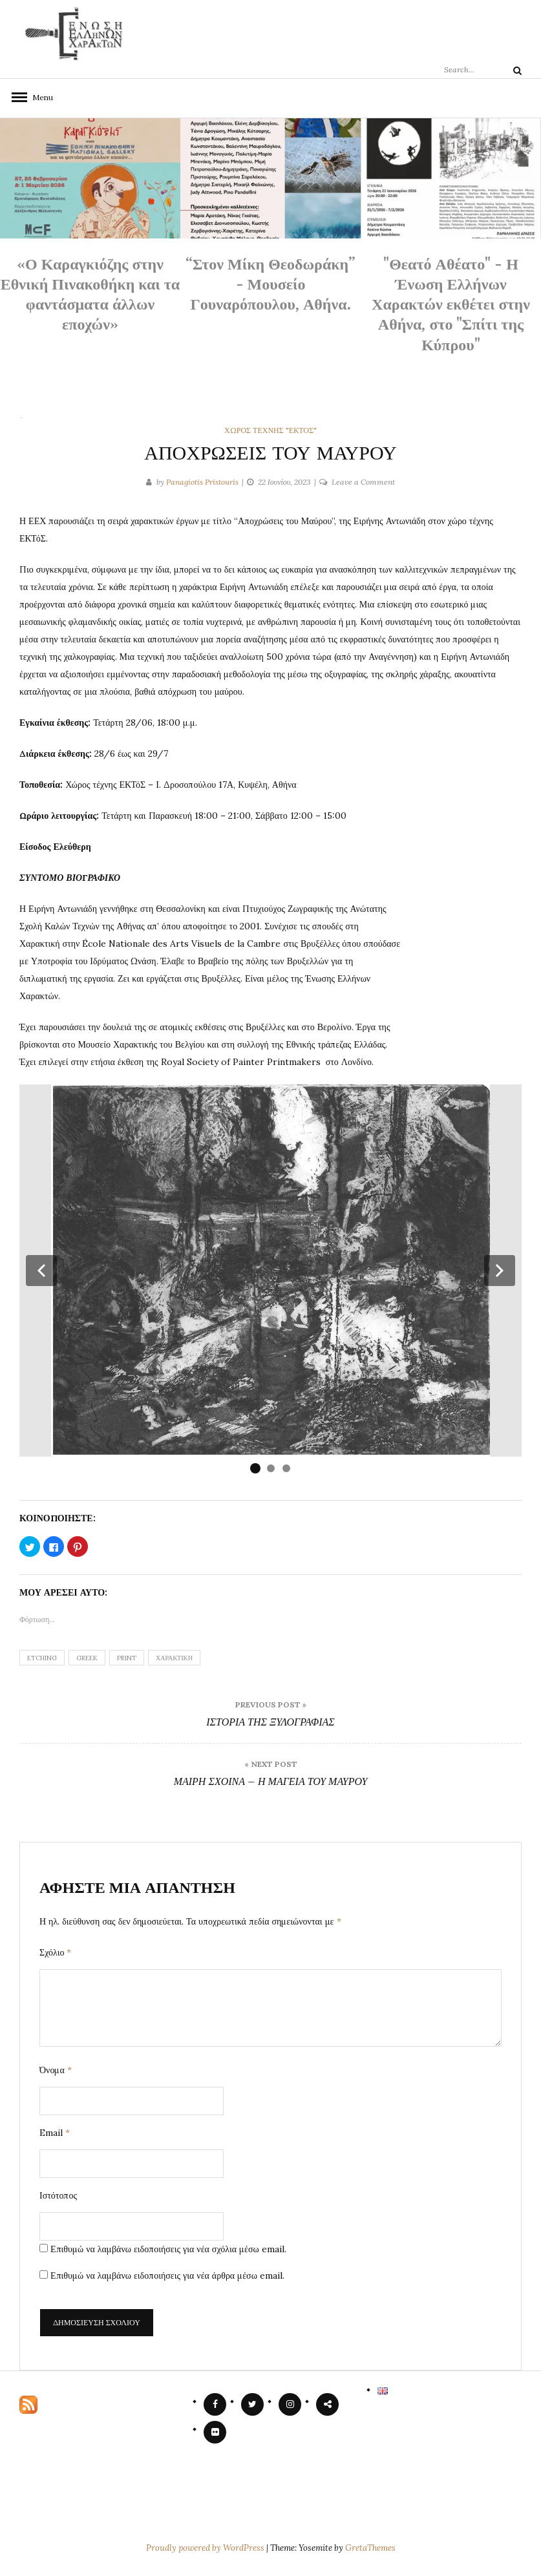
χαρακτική (174, 1658)
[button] (41, 1270)
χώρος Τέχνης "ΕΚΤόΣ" (270, 430)
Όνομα (55, 2070)
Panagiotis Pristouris (202, 482)
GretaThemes (370, 2547)
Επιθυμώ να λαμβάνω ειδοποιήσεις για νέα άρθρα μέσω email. (167, 2275)
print (126, 1658)
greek (87, 1658)
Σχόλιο (55, 1952)
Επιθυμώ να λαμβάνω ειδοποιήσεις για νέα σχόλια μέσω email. (168, 2249)
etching (42, 1658)
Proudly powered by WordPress (206, 2547)
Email (54, 2132)
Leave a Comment (363, 482)
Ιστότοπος (58, 2195)
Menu (38, 97)
